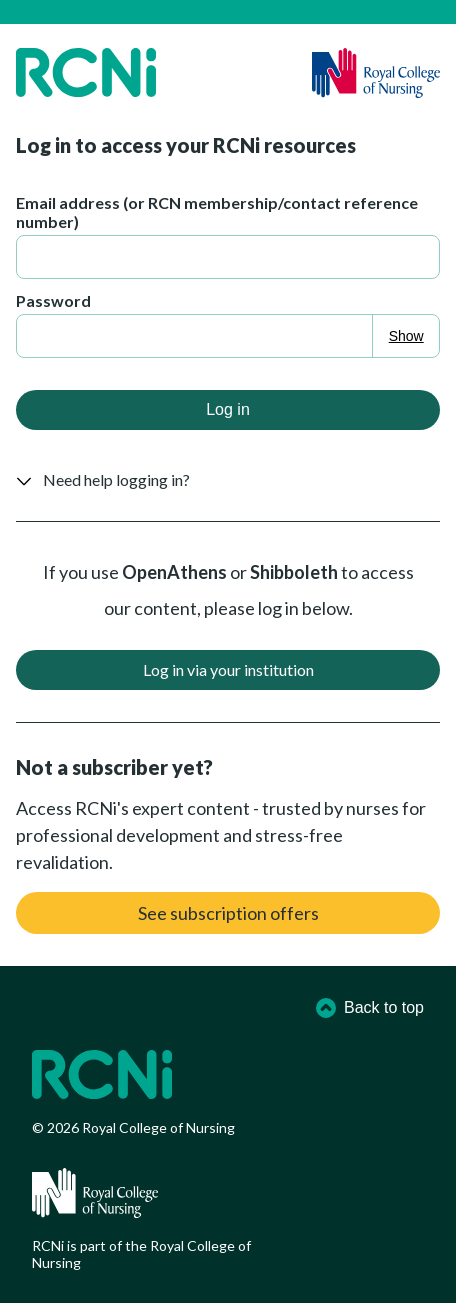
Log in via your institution (228, 669)
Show (406, 336)
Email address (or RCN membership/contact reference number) (217, 212)
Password (53, 300)
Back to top (370, 1008)
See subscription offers (228, 913)
